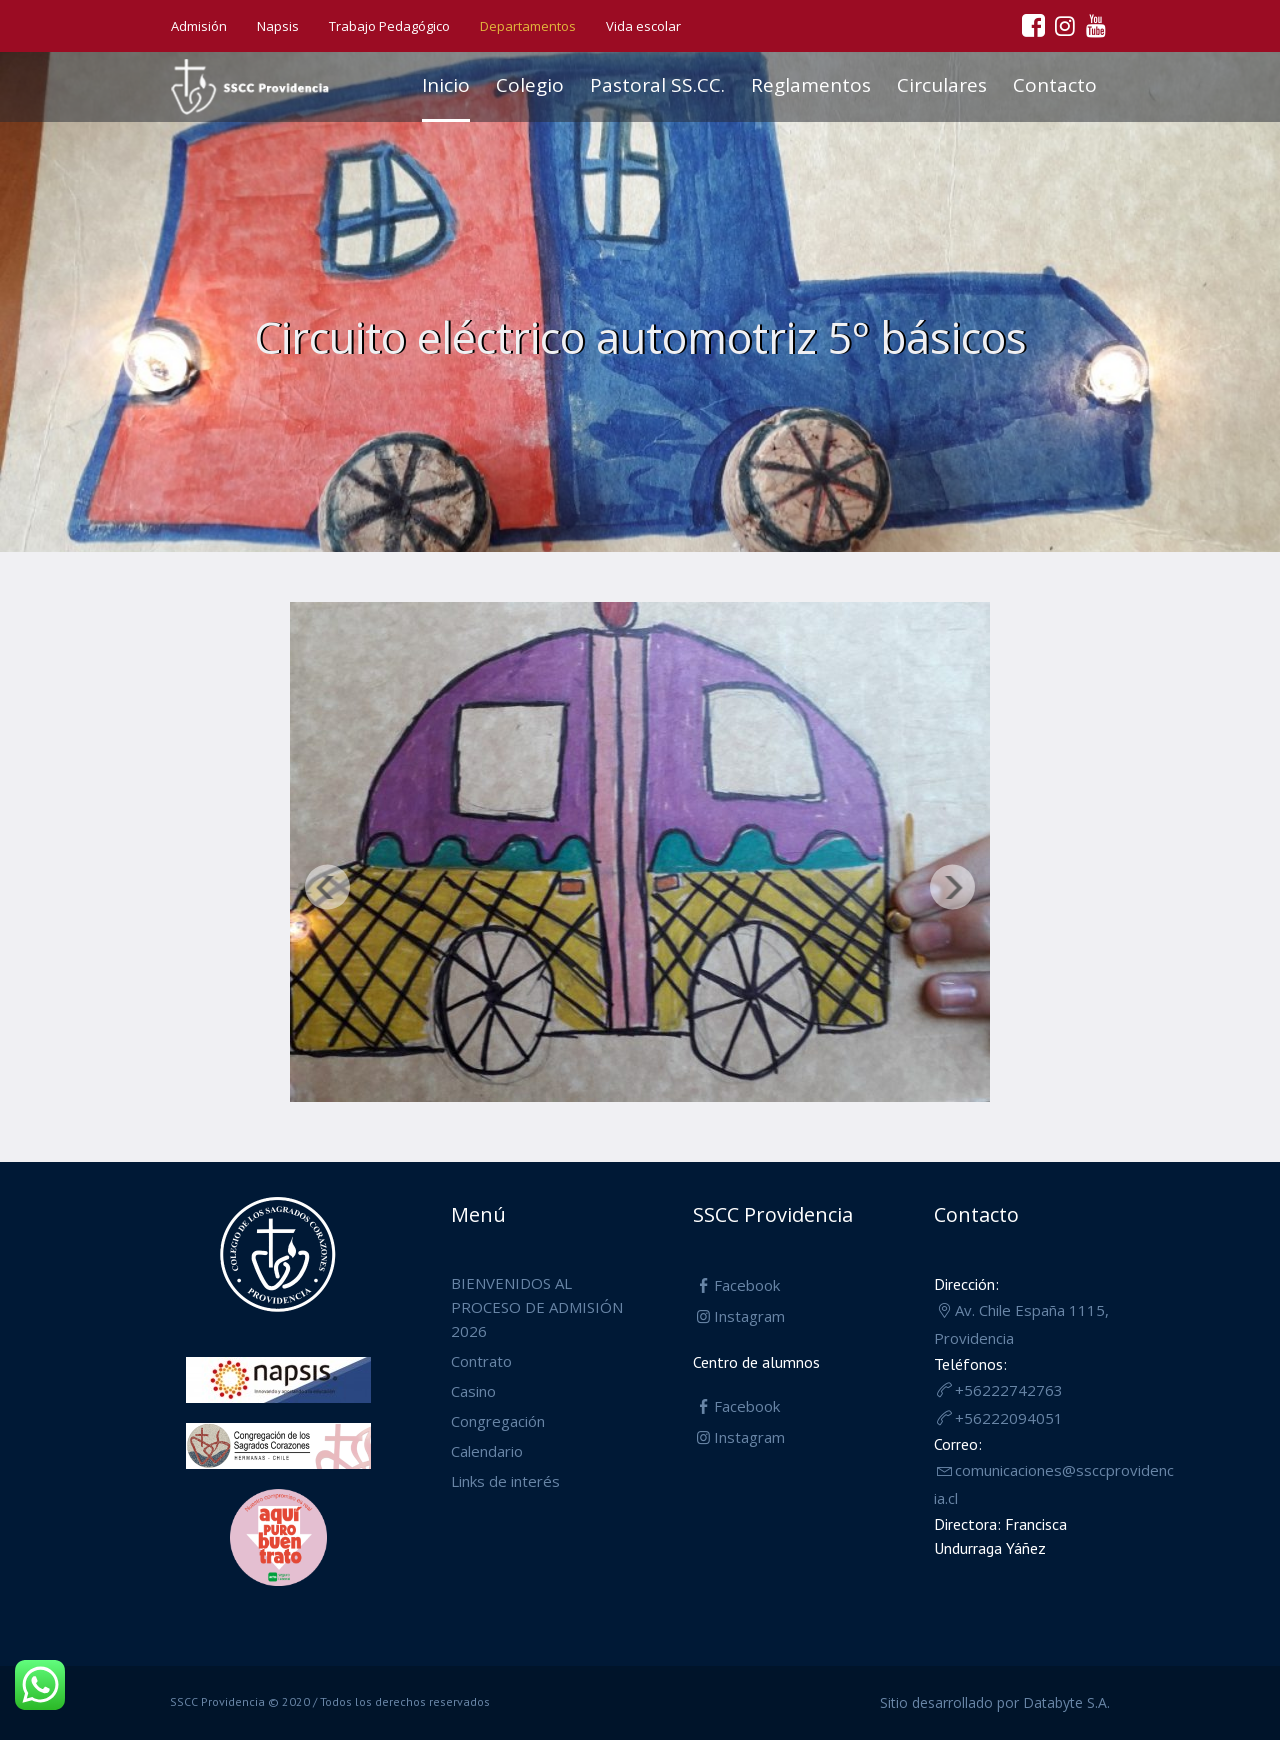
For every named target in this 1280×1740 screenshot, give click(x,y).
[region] (640, 857)
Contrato (481, 1361)
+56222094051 (1009, 1418)
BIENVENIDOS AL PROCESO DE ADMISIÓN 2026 (537, 1307)
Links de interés (505, 1481)
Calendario (487, 1451)
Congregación (498, 1421)
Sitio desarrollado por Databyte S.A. (995, 1702)
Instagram (749, 1316)
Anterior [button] (327, 887)
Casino (473, 1391)
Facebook (747, 1285)
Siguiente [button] (952, 887)
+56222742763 (1009, 1390)
